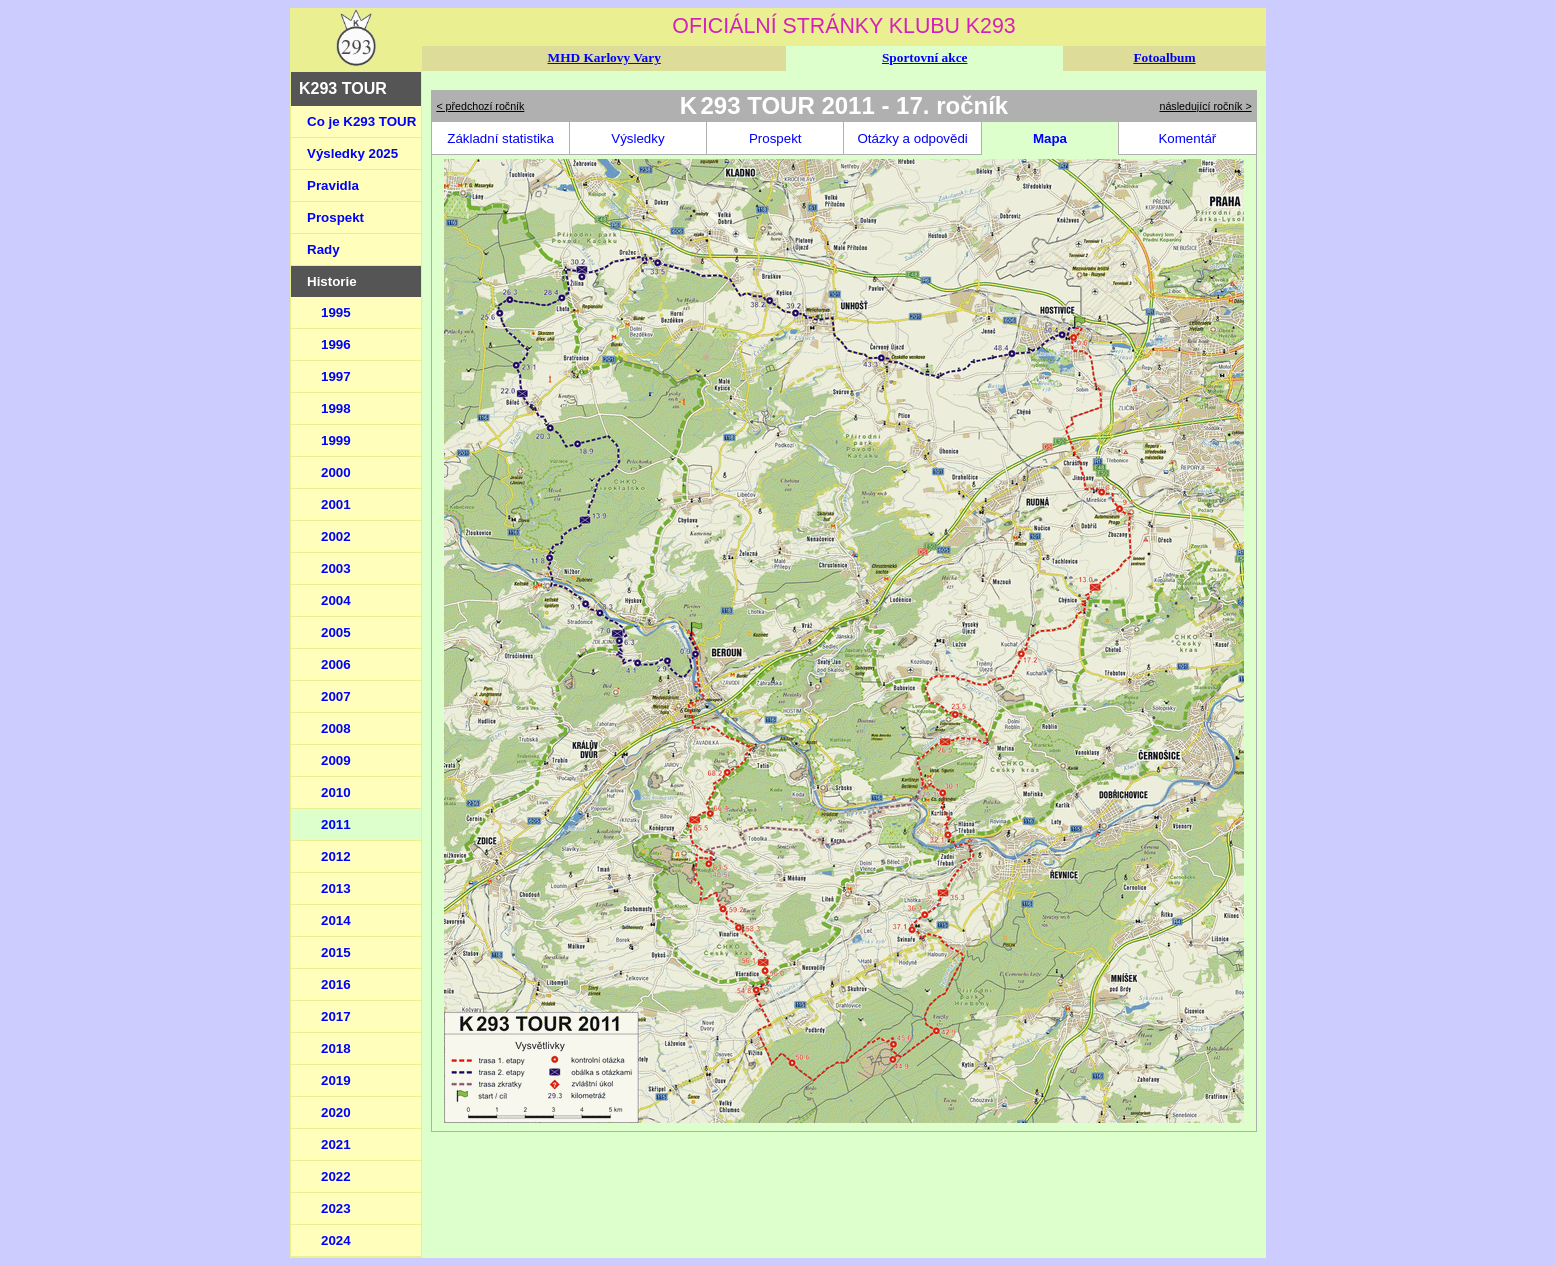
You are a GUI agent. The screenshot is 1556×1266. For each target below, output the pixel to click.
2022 (336, 1176)
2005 (336, 632)
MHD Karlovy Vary (604, 57)
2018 (336, 1048)
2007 (336, 696)
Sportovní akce (925, 57)
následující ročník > (1206, 106)
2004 (336, 600)
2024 (336, 1240)
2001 (336, 504)
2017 (336, 1016)
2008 (336, 728)
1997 (336, 376)
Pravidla (333, 185)
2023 (336, 1208)
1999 (336, 440)
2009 (336, 760)
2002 (336, 536)
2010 (336, 792)
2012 (336, 856)
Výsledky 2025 (352, 153)
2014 (336, 920)
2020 (336, 1112)
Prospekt (335, 217)
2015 (336, 952)
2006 (336, 664)
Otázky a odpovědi (912, 138)
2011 (336, 824)
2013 (336, 888)
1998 (336, 408)
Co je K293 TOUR (361, 121)
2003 (336, 568)
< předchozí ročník (480, 106)
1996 (336, 344)
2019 (336, 1080)
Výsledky (637, 138)
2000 (336, 472)
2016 (336, 984)
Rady (323, 249)
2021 (336, 1144)
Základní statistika (500, 138)
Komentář (1187, 138)
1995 (336, 312)
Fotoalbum (1164, 57)
